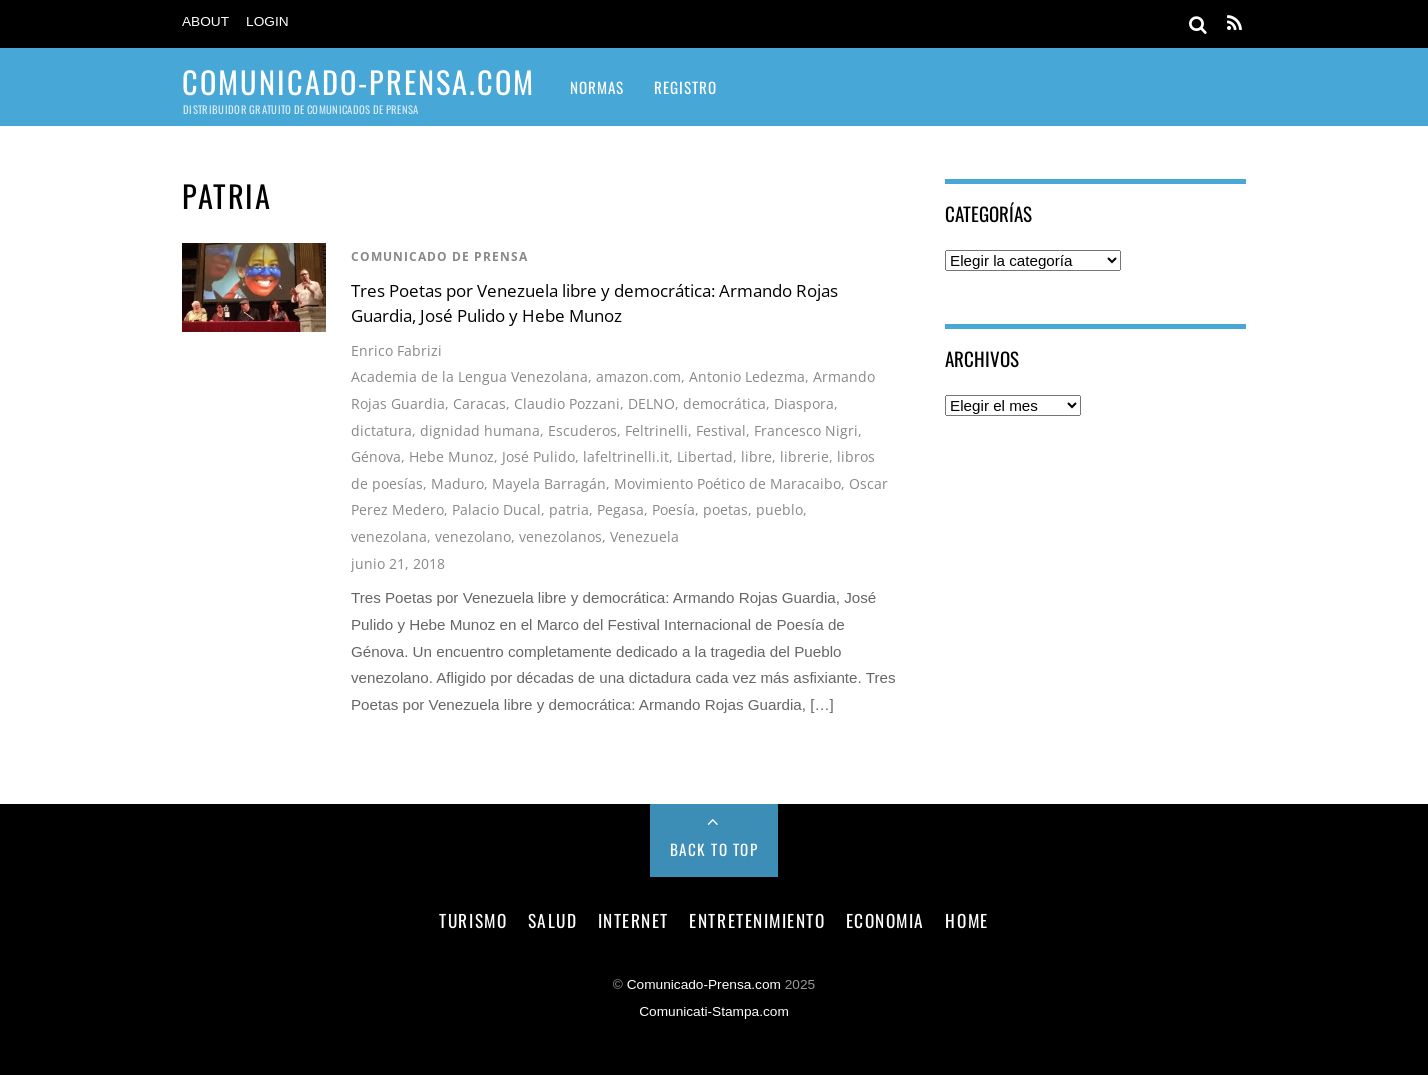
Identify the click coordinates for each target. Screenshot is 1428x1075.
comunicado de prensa (439, 256)
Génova (376, 456)
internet (633, 920)
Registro (685, 87)
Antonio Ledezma (747, 376)
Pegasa (620, 509)
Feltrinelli (656, 430)
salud (553, 920)
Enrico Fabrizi (396, 350)
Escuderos (582, 430)
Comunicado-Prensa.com (704, 984)
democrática (724, 403)
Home (966, 920)
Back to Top (714, 849)
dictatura (381, 430)
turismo (473, 920)
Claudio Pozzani (567, 403)
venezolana (389, 536)
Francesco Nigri (806, 430)
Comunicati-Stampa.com (714, 1011)
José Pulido (538, 456)
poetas (725, 509)
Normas (597, 87)
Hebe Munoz (451, 456)
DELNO (651, 403)
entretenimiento (757, 920)
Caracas (479, 403)
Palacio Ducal (496, 509)
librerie (804, 456)
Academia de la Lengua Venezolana (469, 376)
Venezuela (644, 536)
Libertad (705, 456)
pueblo (779, 509)
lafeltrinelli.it (626, 456)
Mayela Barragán (549, 483)
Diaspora (804, 403)
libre (756, 456)
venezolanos (560, 536)
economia (885, 920)
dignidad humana (480, 430)
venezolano (473, 536)
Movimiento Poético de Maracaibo (727, 483)
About (205, 21)
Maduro (457, 483)
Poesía (673, 509)
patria (569, 509)
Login (267, 21)
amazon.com (638, 376)
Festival (721, 430)
